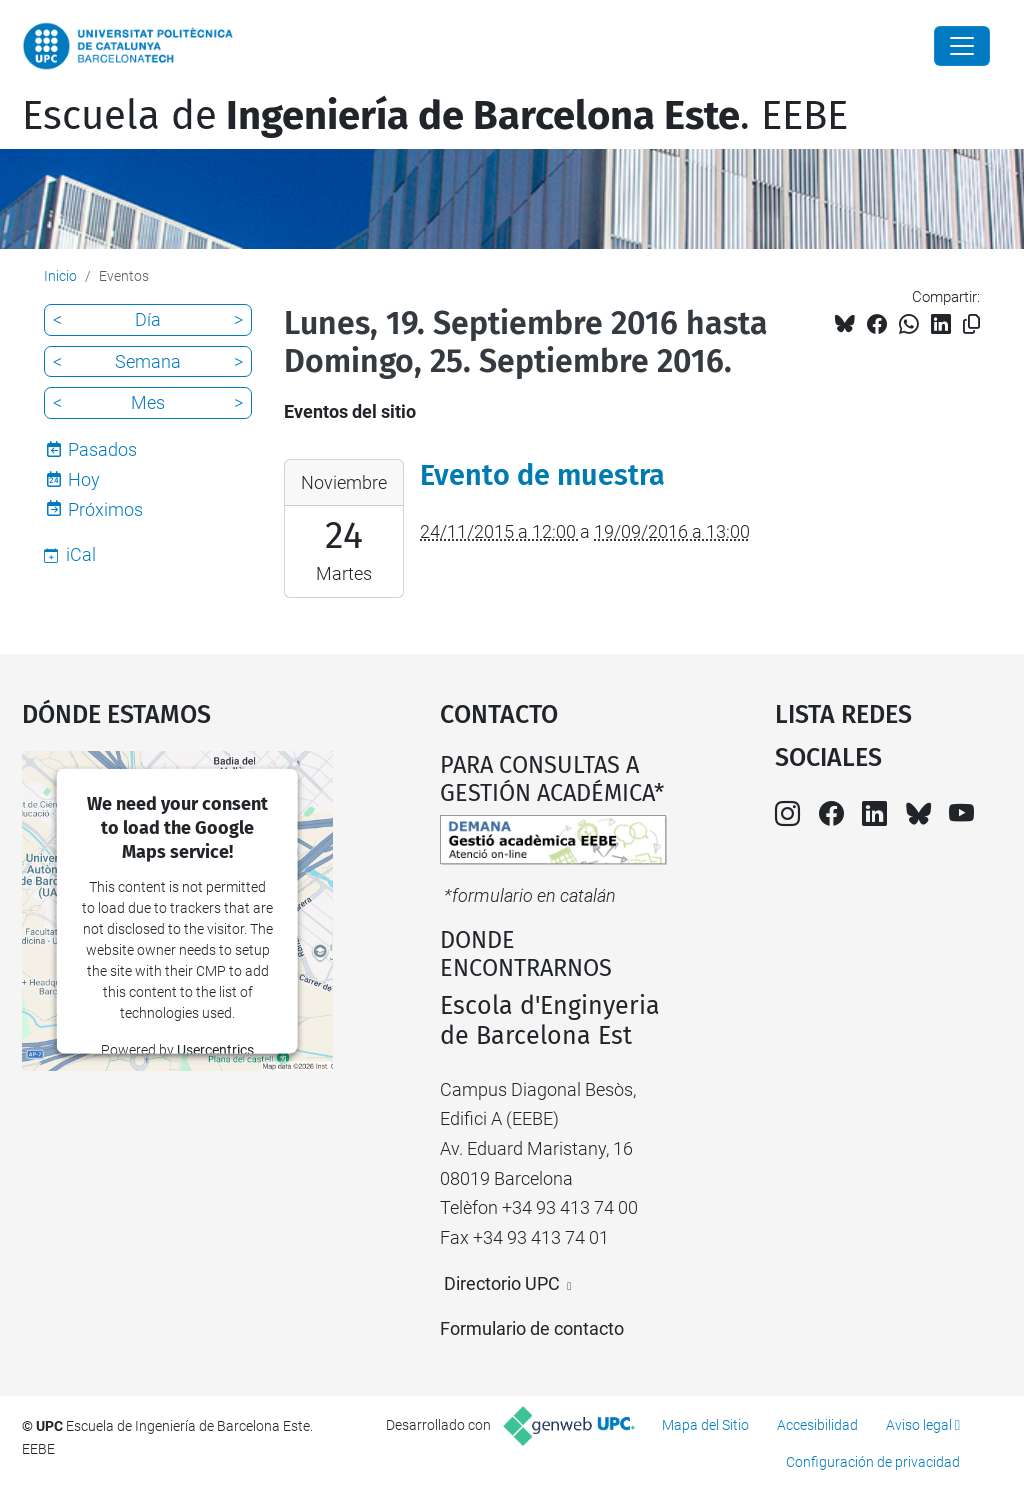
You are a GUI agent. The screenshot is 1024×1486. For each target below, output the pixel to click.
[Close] (962, 46)
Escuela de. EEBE (435, 116)
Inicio (60, 276)
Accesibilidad (817, 1425)
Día (148, 319)
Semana (148, 361)
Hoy (84, 479)
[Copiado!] (971, 324)
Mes (148, 402)
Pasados (102, 449)
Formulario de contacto (532, 1328)
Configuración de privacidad (873, 1462)
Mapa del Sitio (705, 1425)
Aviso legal (919, 1425)
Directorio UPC (502, 1283)
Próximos (105, 509)
